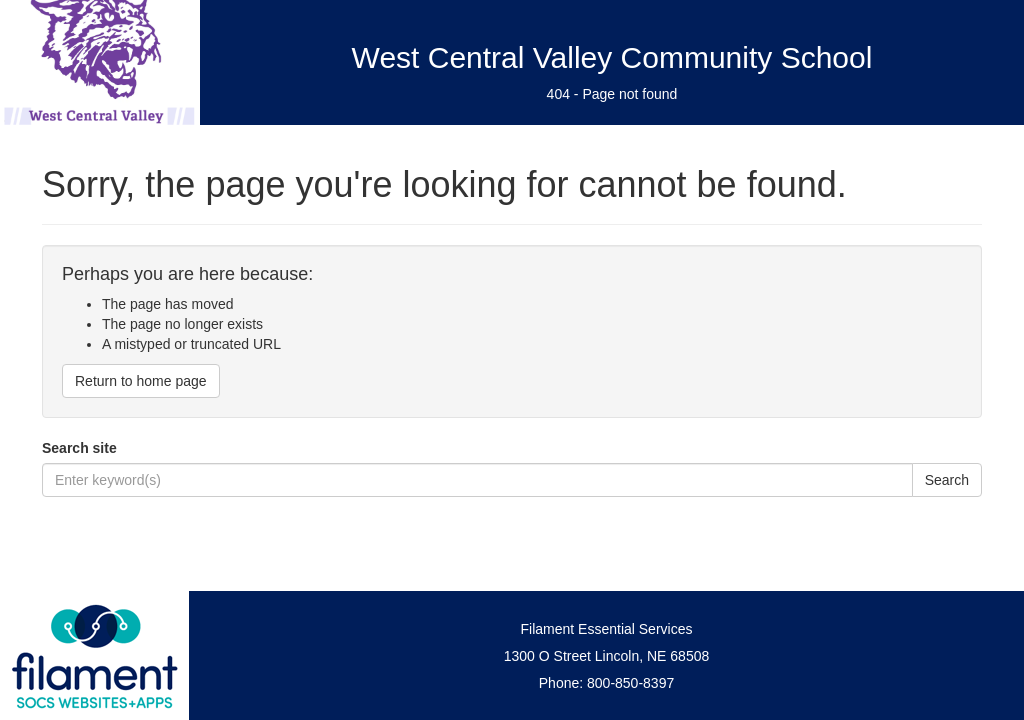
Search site (79, 448)
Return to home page (141, 381)
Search (947, 480)
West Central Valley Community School (612, 57)
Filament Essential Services (607, 629)
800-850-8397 (630, 683)
